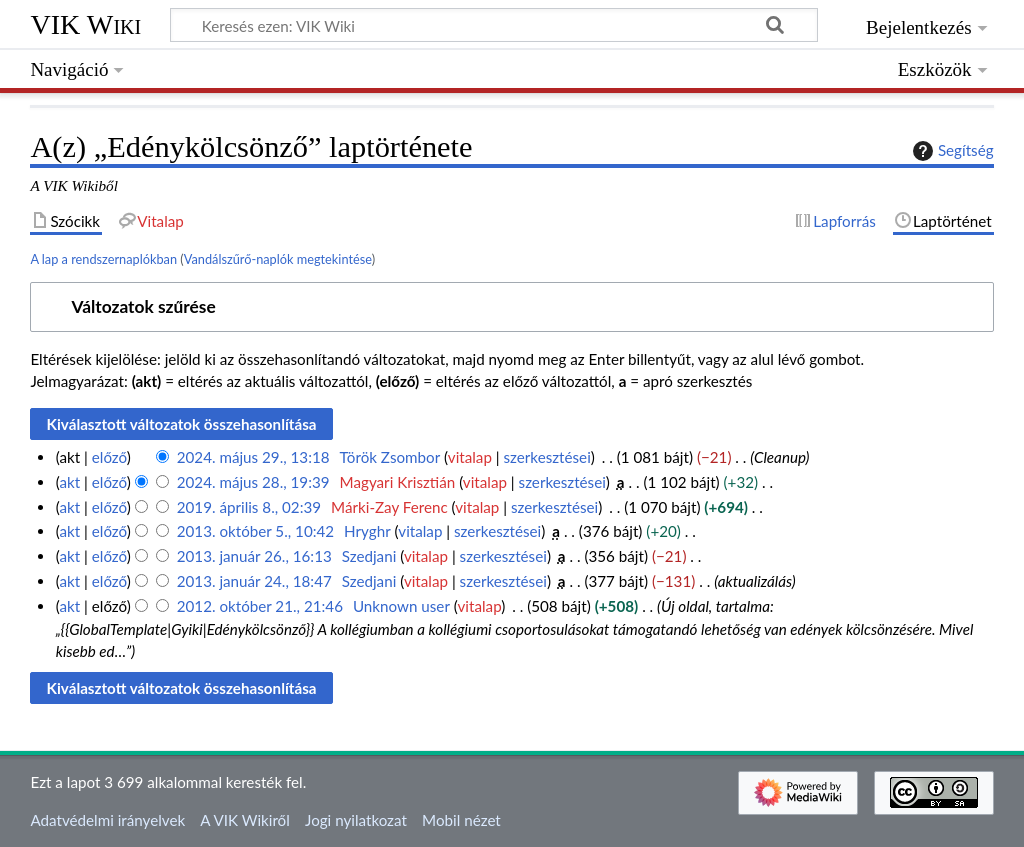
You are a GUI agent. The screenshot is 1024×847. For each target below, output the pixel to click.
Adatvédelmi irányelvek (107, 820)
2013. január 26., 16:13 (254, 556)
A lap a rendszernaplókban (103, 259)
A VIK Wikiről (244, 820)
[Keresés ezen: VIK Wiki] (494, 25)
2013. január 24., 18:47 (254, 581)
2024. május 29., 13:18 (253, 457)
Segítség (951, 151)
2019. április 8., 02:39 (249, 507)
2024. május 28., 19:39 (253, 482)
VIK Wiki (85, 24)
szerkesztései (547, 457)
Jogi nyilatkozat (356, 820)
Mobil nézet (461, 820)
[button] (511, 307)
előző (109, 457)
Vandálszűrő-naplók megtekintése (278, 259)
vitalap (470, 457)
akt (69, 482)
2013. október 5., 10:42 (255, 531)
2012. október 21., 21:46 (260, 606)
